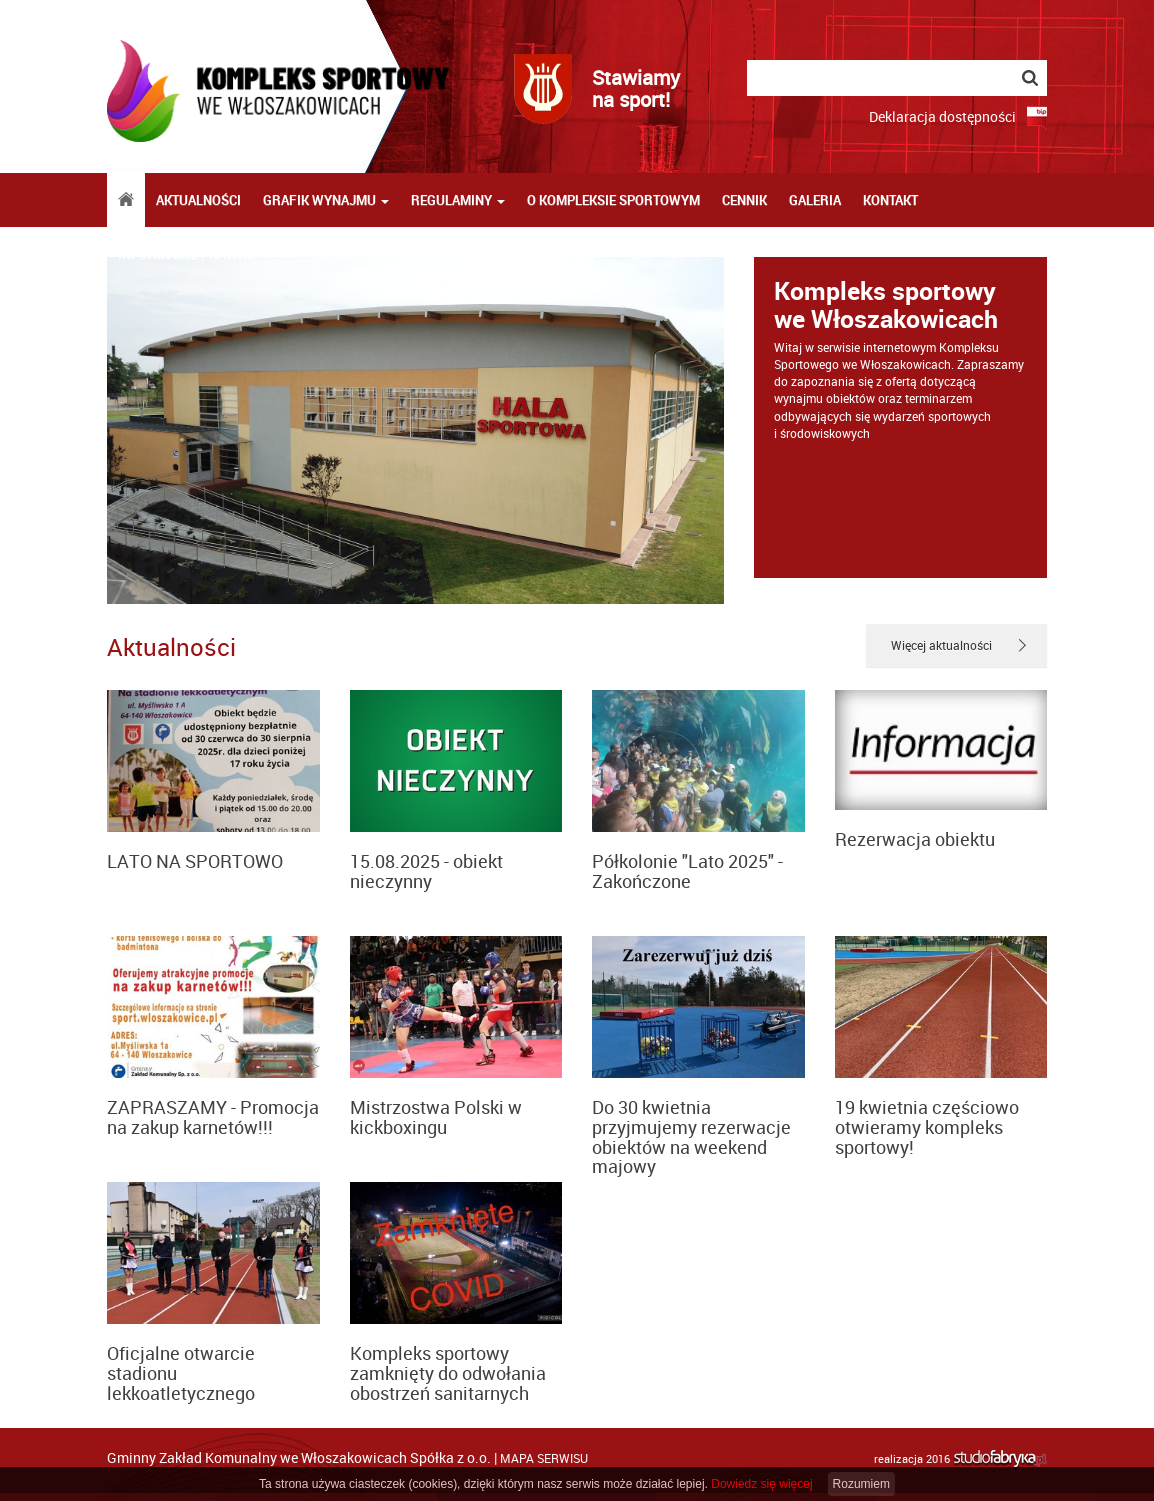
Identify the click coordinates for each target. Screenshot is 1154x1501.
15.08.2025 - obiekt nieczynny (426, 871)
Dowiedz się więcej (761, 1484)
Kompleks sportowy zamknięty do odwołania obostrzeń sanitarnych (448, 1373)
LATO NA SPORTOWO (195, 861)
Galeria (815, 200)
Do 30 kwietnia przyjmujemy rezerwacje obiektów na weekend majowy (691, 1136)
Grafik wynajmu (326, 200)
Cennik (744, 200)
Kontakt (890, 200)
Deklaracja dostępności (942, 116)
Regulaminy (458, 200)
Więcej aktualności (941, 645)
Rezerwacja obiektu (915, 839)
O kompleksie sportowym (613, 200)
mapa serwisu (544, 1458)
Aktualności (198, 200)
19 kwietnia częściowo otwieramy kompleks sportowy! (927, 1127)
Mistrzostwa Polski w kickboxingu (436, 1117)
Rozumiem (861, 1484)
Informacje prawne (192, 254)
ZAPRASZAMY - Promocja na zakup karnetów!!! (213, 1117)
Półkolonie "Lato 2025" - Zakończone (687, 871)
